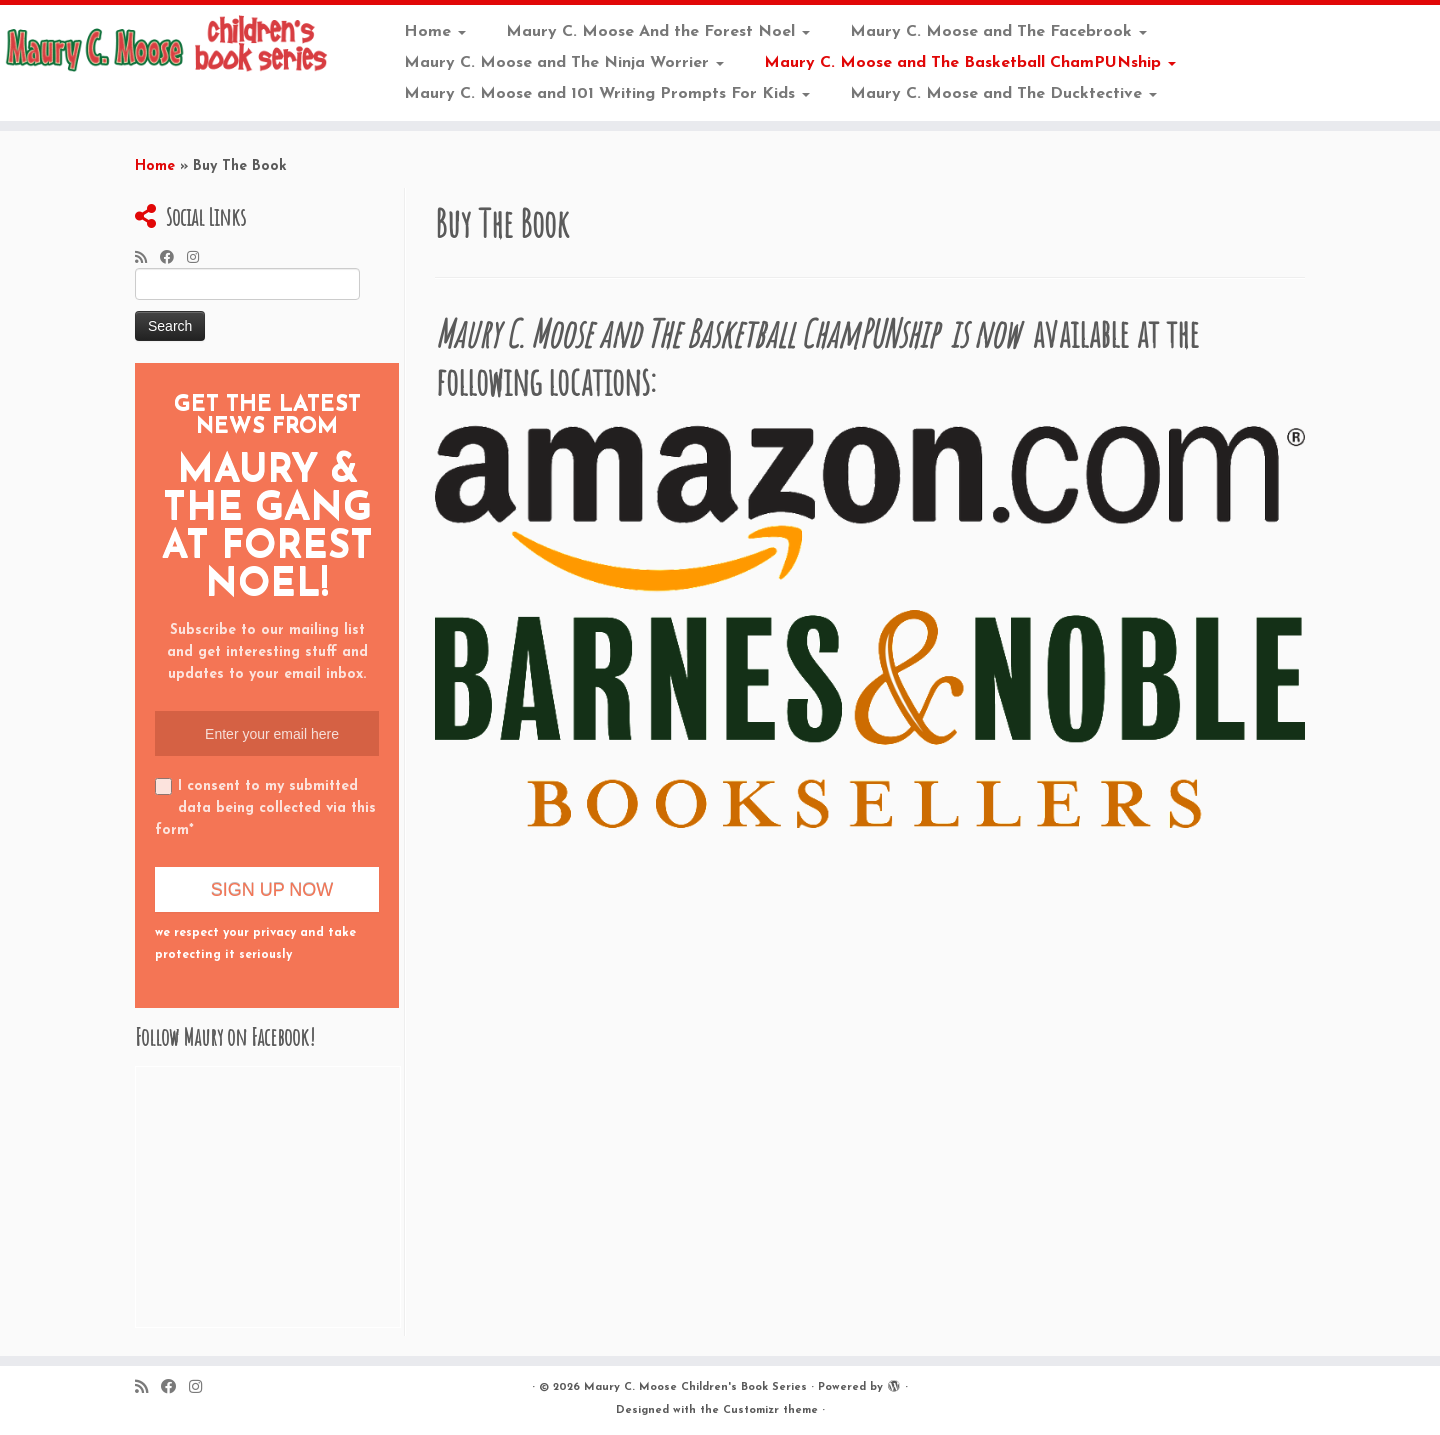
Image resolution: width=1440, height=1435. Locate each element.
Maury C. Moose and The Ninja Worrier (564, 63)
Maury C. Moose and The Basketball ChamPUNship (970, 63)
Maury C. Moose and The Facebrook (998, 32)
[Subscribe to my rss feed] (147, 259)
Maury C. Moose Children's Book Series (695, 1387)
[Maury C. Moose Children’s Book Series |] (166, 46)
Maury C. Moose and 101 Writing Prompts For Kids (607, 94)
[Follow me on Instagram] (199, 259)
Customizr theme (770, 1410)
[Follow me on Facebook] (173, 259)
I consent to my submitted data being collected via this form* (265, 808)
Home (435, 32)
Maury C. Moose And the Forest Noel (658, 32)
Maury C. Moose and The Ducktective (1003, 94)
